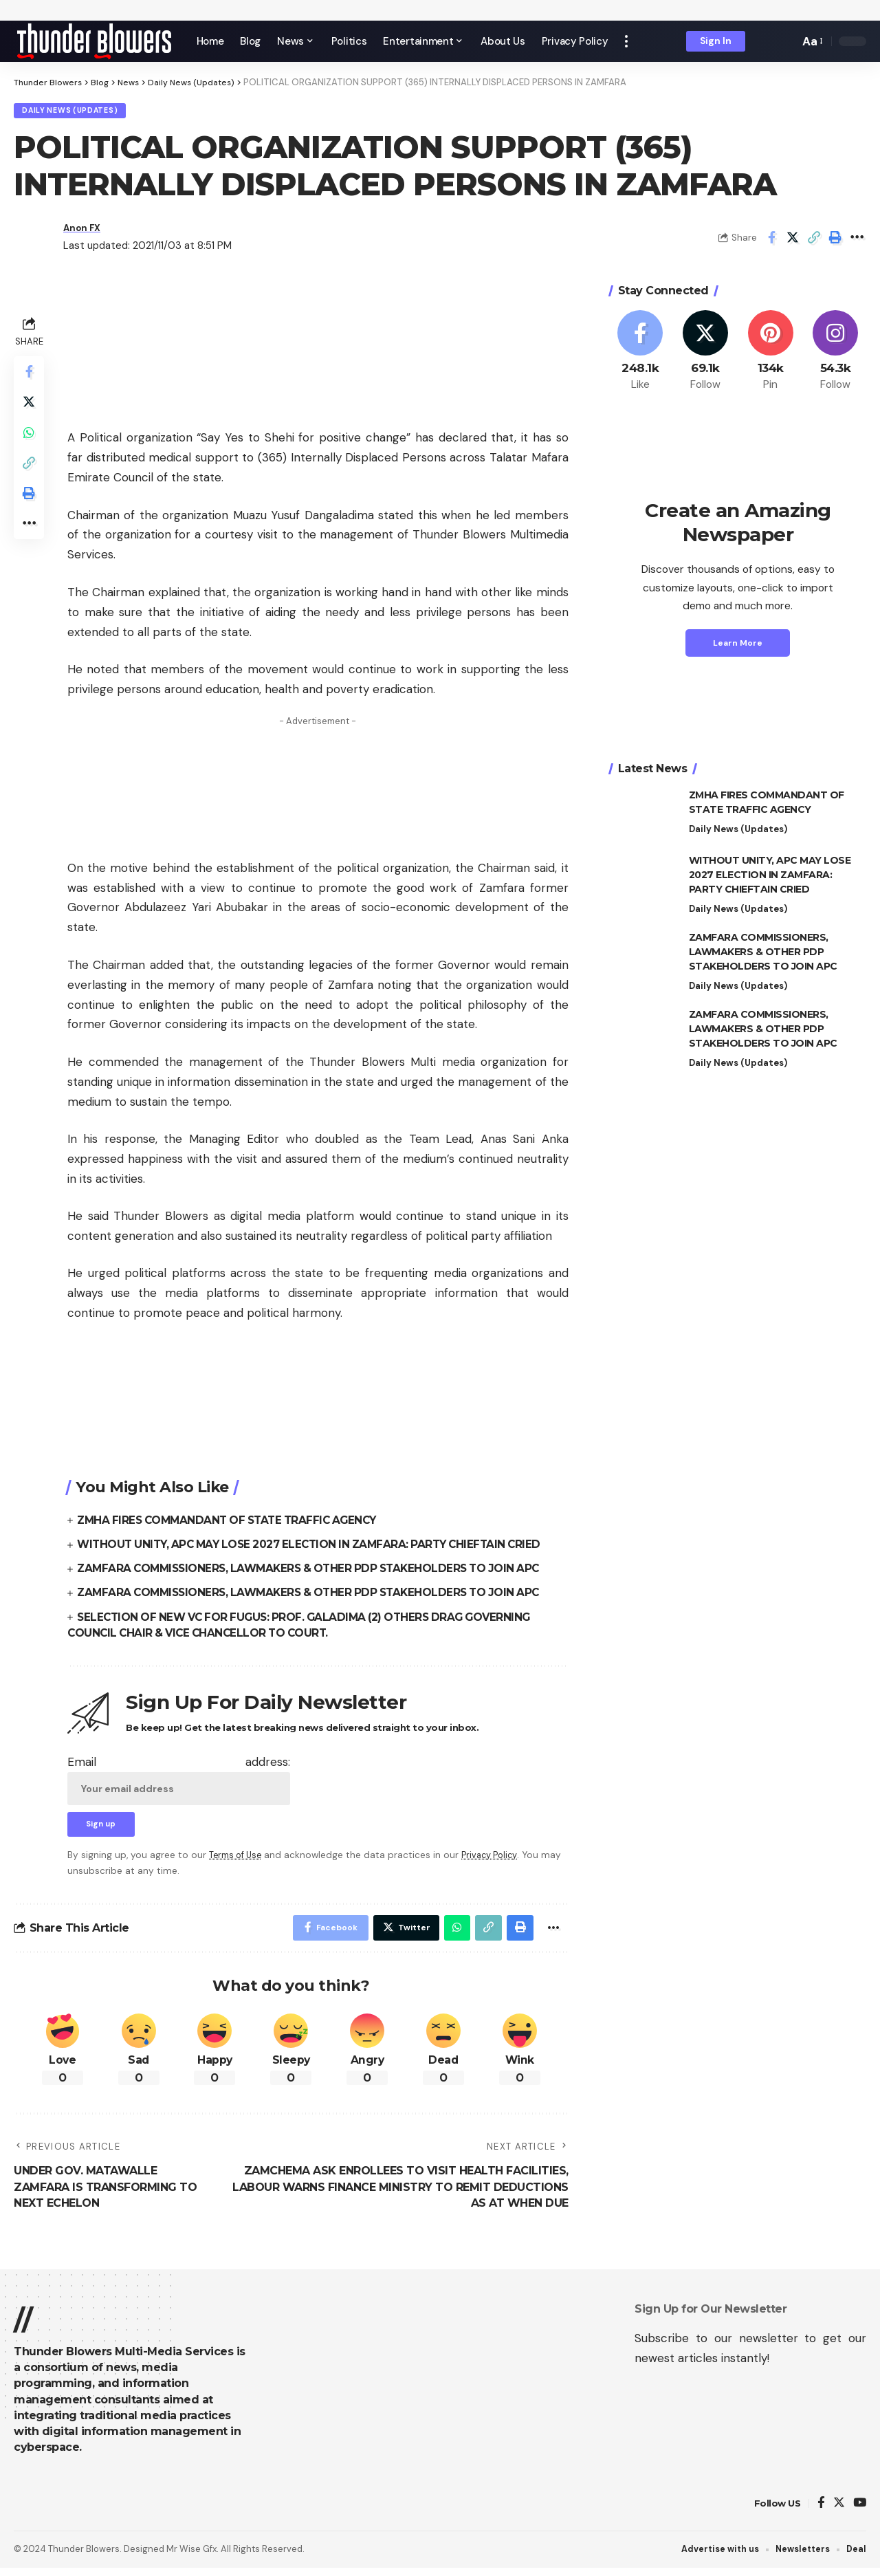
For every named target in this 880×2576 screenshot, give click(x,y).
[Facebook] (641, 354)
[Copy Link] (814, 241)
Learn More (737, 645)
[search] (785, 41)
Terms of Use (238, 1860)
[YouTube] (859, 2511)
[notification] (765, 41)
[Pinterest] (771, 354)
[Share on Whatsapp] (30, 442)
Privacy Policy (497, 1860)
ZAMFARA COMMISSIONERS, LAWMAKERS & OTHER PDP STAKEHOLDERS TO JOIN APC (317, 1571)
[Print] (835, 241)
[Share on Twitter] (792, 241)
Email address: (178, 1782)
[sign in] (715, 41)
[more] (626, 41)
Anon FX (84, 231)
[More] (856, 241)
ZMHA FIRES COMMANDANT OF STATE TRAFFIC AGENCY (233, 1522)
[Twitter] (705, 354)
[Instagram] (835, 354)
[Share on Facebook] (771, 241)
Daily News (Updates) (76, 112)
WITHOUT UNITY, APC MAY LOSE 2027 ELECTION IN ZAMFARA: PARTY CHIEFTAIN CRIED (319, 1546)
